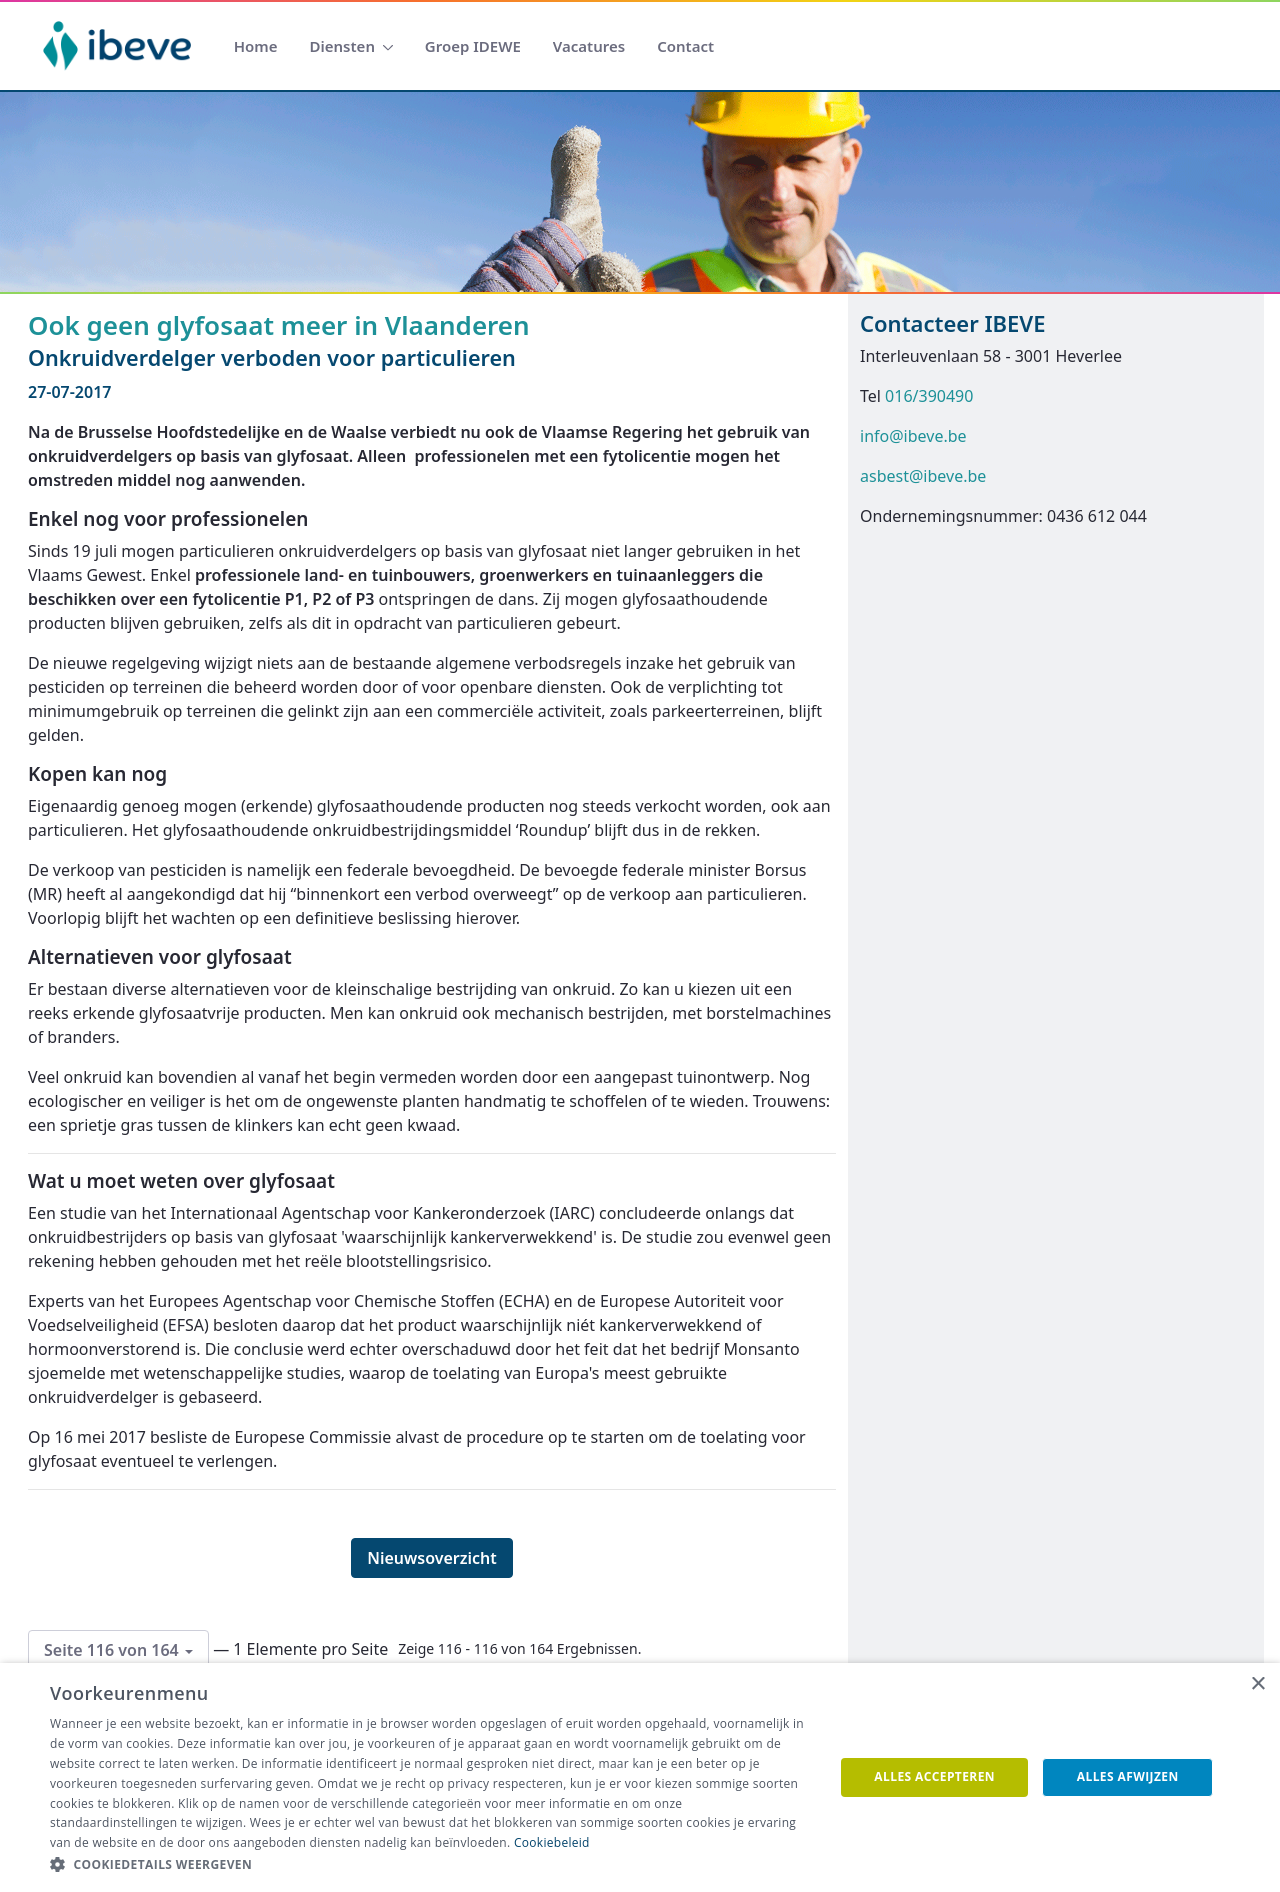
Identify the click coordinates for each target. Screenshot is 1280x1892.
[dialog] (640, 1777)
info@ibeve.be (913, 436)
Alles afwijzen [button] (1128, 1776)
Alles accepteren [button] (934, 1776)
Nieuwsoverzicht (432, 1558)
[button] (430, 1865)
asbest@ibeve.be (923, 476)
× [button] (1257, 1684)
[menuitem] (256, 46)
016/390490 (929, 396)
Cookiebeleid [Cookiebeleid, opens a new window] (552, 1842)
